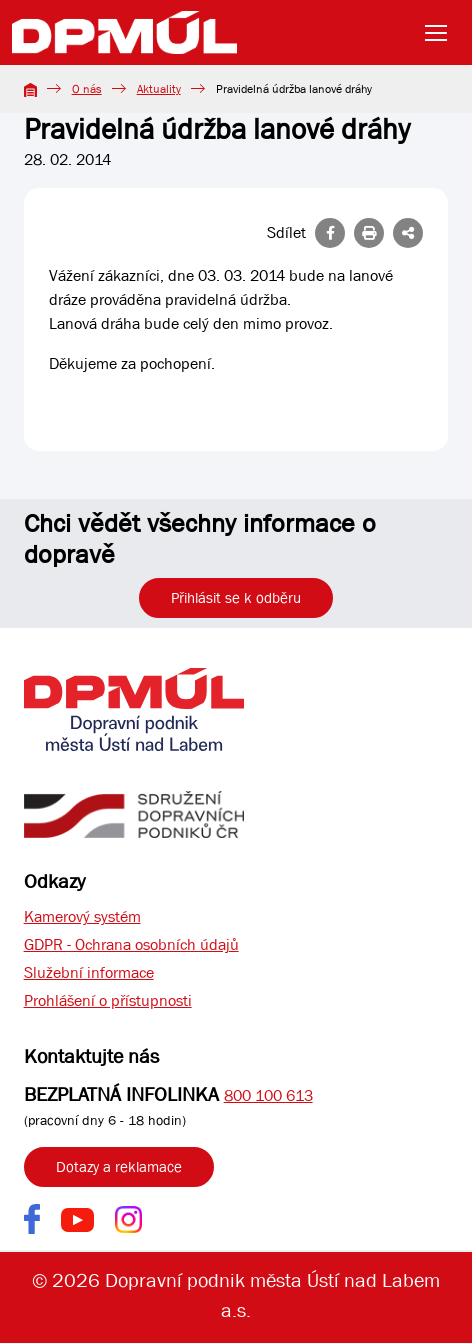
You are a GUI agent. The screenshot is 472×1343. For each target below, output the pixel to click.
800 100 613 (268, 1095)
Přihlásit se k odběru (236, 598)
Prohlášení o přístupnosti (108, 1000)
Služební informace (89, 972)
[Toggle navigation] (442, 33)
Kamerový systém (82, 916)
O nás (87, 89)
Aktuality (159, 89)
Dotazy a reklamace (119, 1167)
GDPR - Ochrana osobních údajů (131, 944)
